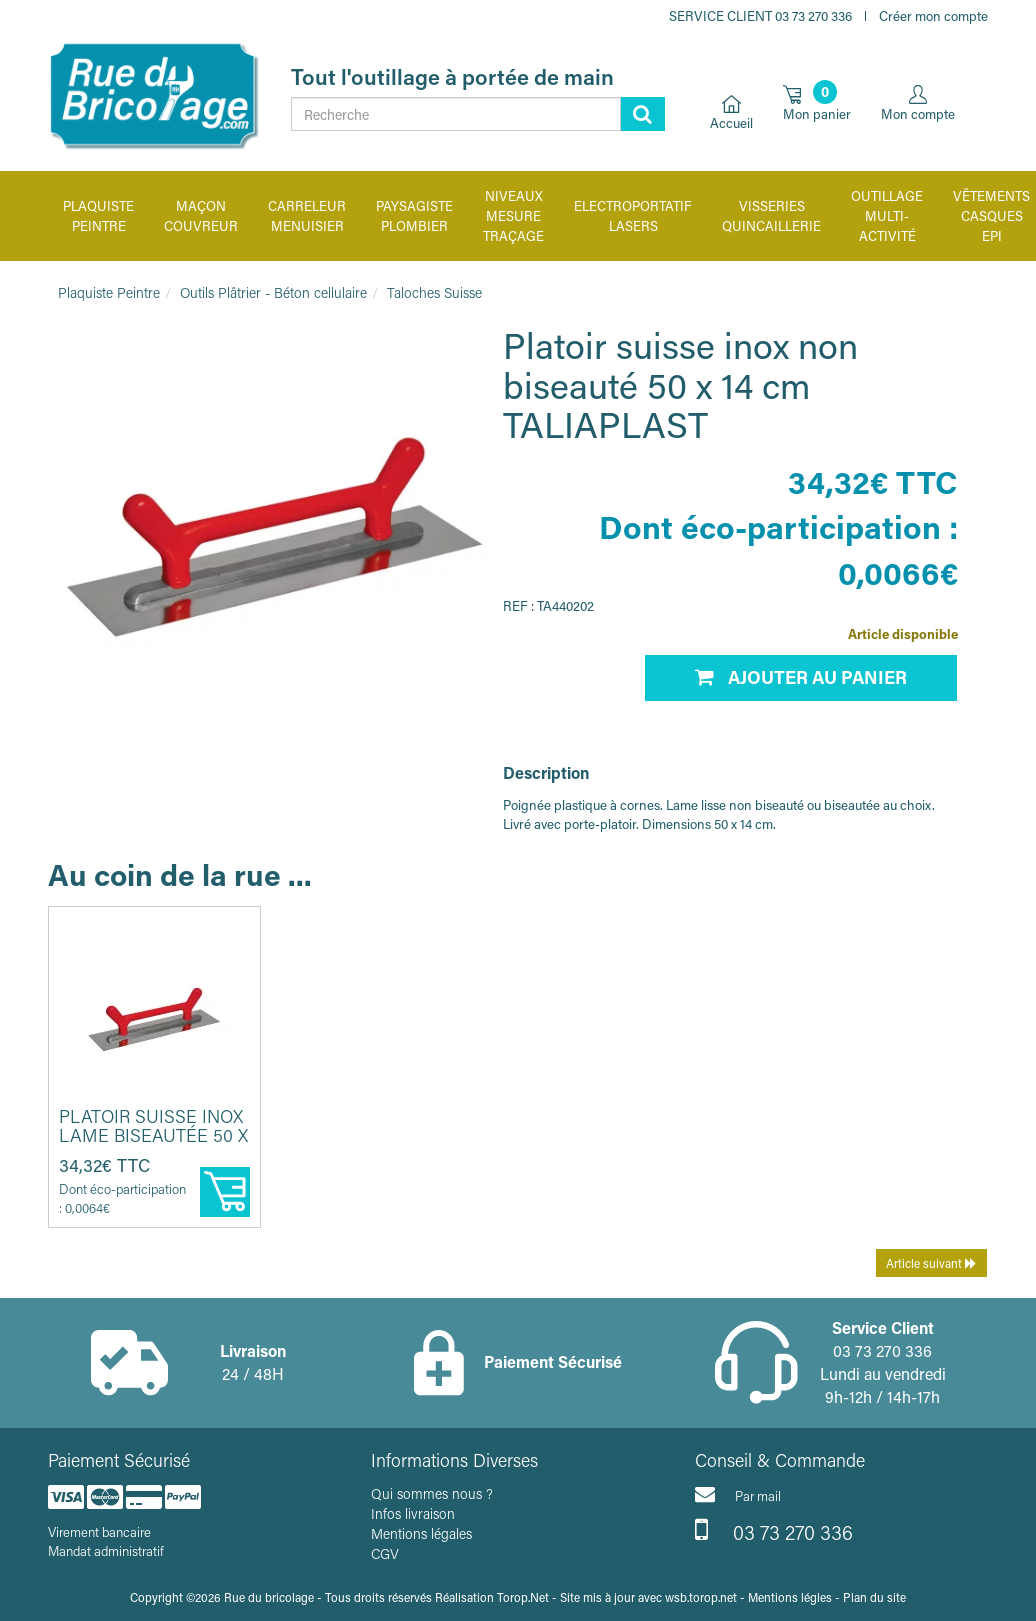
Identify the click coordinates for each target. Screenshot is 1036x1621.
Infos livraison (413, 1513)
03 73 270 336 (774, 1530)
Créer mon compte (933, 15)
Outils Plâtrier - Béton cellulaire (273, 292)
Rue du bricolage (269, 1597)
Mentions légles (790, 1597)
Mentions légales (421, 1533)
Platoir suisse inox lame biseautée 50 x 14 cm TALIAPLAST (153, 1136)
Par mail (738, 1494)
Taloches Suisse (434, 292)
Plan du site (874, 1597)
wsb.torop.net (701, 1597)
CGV (385, 1553)
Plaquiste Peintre (109, 292)
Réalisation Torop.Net (492, 1597)
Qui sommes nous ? (432, 1493)
